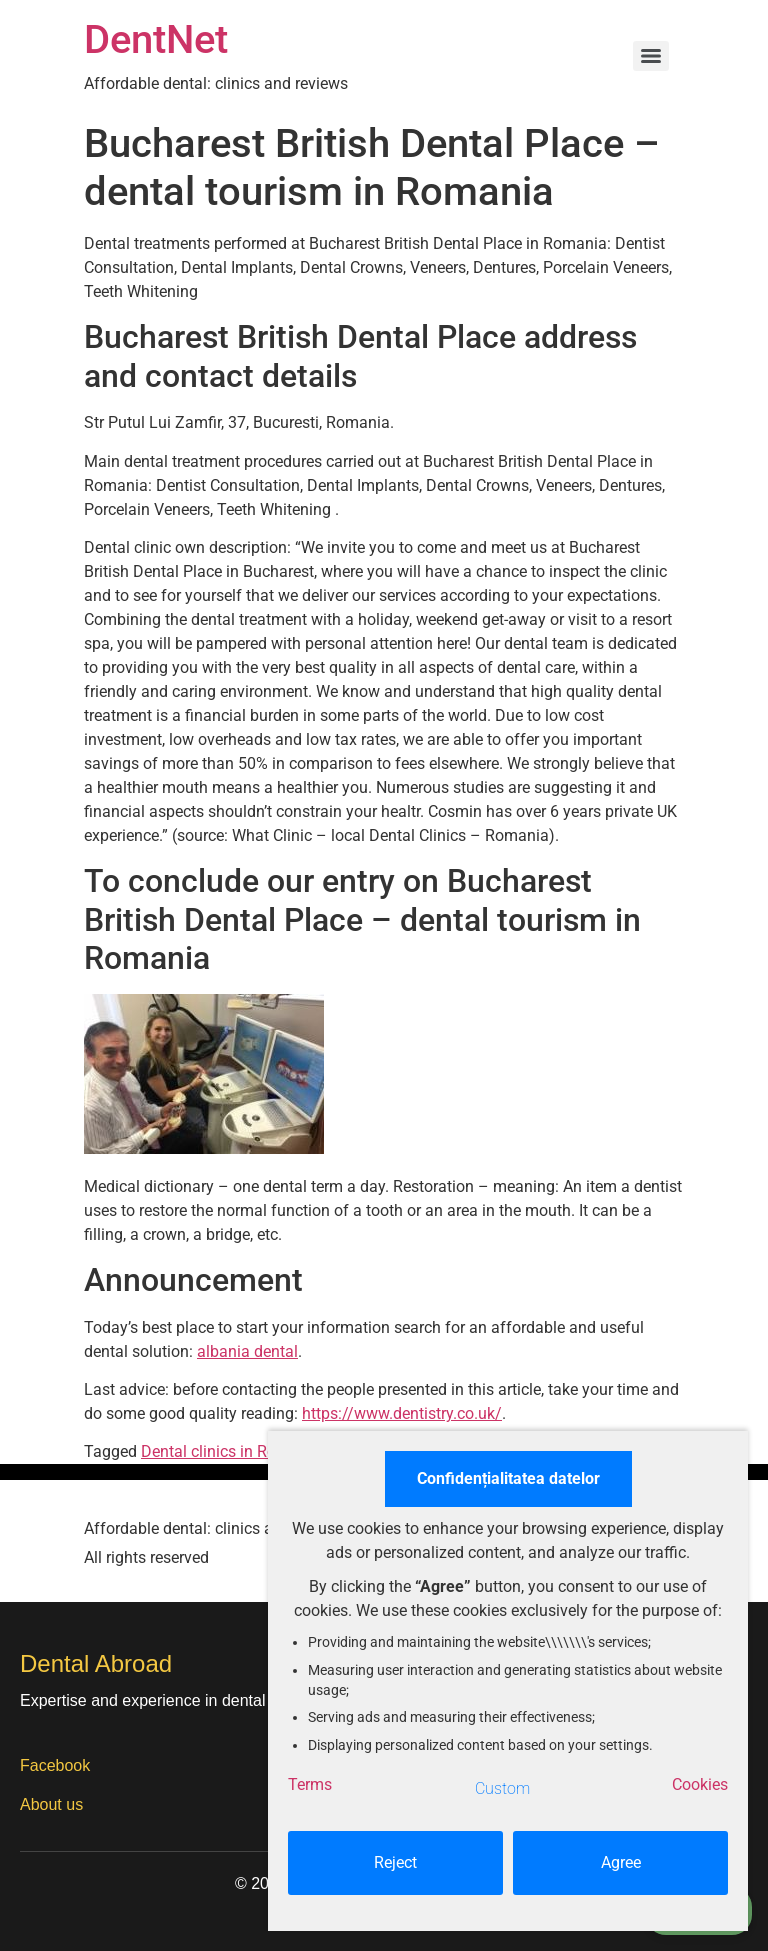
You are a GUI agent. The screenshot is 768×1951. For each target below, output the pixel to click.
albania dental (247, 1351)
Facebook (55, 1765)
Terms (310, 1784)
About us (51, 1804)
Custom (502, 1788)
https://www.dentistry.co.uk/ (402, 1413)
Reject (395, 1862)
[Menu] (651, 56)
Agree (621, 1862)
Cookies (700, 1784)
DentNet (156, 39)
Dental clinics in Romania (231, 1451)
